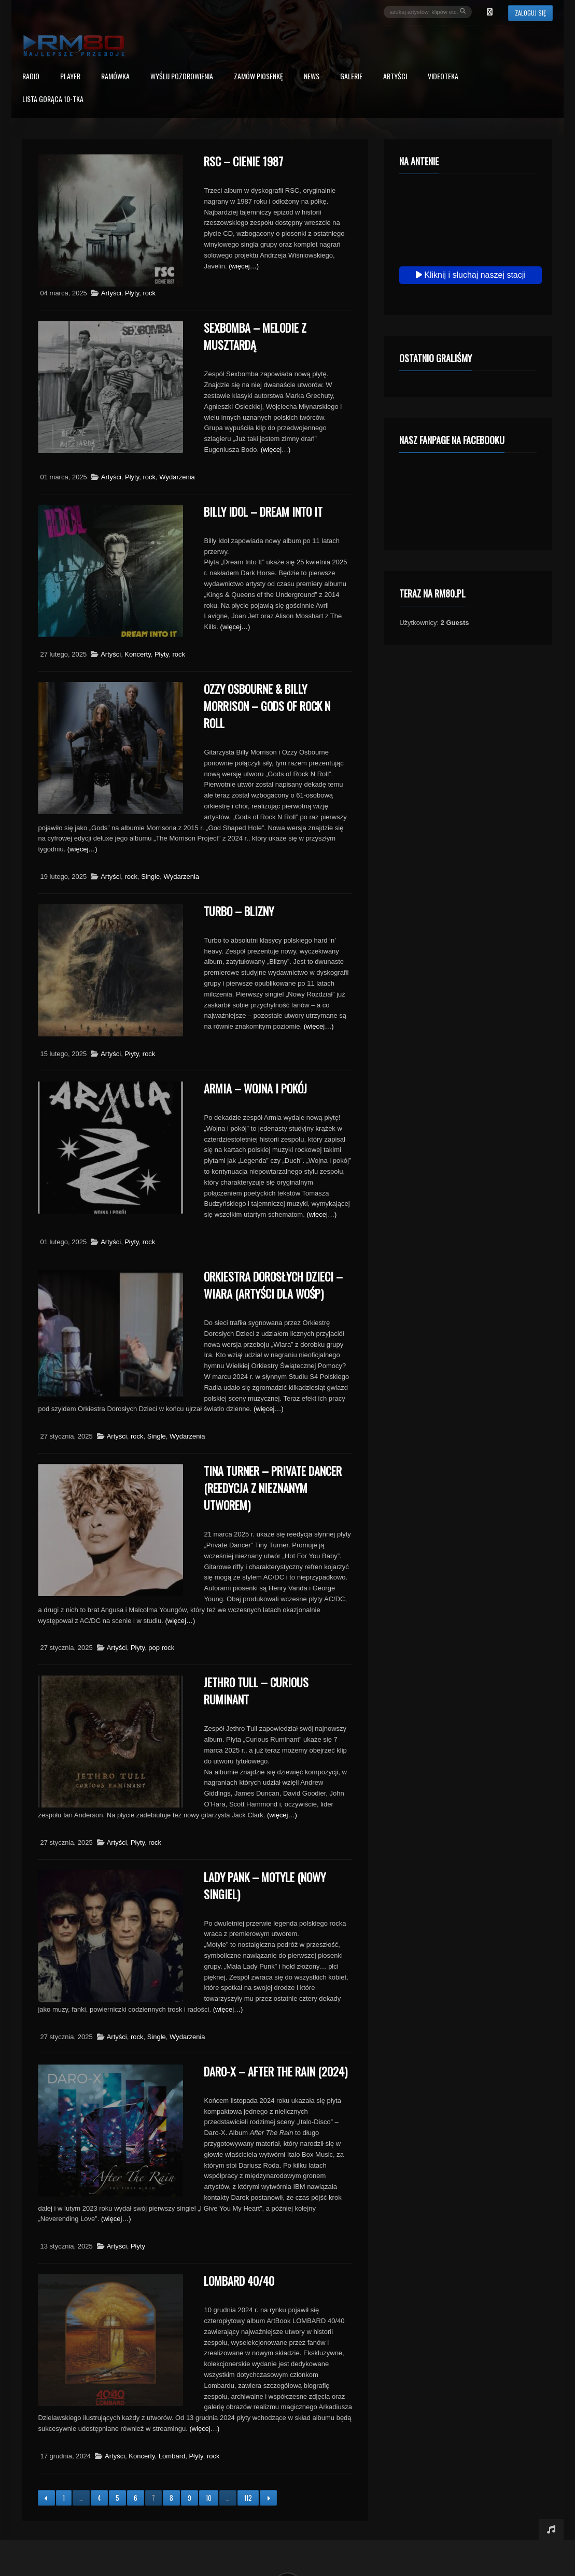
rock (149, 293)
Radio (30, 77)
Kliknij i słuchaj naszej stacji (471, 275)
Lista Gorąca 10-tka (52, 99)
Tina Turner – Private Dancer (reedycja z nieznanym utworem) (273, 1487)
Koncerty (137, 654)
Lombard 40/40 (239, 2280)
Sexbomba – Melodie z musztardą (255, 336)
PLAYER (70, 77)
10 (209, 2498)
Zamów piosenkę (258, 77)
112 (248, 2498)
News (311, 77)
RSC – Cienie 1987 (243, 161)
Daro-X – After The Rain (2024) (275, 2071)
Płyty (132, 293)
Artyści (395, 77)
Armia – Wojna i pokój (255, 1088)
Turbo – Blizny (239, 911)
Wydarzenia (177, 477)
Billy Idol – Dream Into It (263, 511)
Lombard (172, 2456)
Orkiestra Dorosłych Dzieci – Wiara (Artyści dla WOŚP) (273, 1285)
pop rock (161, 1648)
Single (150, 876)
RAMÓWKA (115, 77)
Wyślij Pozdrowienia (181, 77)
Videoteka (443, 77)
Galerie (351, 77)
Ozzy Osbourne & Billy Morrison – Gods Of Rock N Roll (267, 705)
